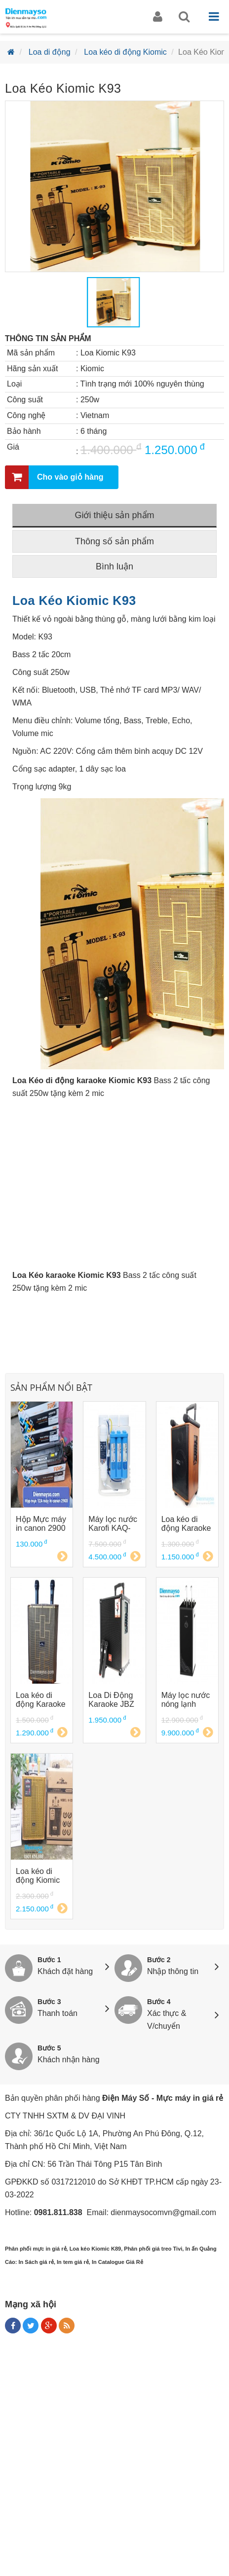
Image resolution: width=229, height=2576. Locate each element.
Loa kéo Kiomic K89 (95, 2249)
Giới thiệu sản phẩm (114, 515)
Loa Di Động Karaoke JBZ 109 (111, 1700)
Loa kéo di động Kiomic (125, 52)
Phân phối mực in (27, 2249)
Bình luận (114, 566)
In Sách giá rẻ (36, 2262)
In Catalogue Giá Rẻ (117, 2262)
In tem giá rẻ (73, 2262)
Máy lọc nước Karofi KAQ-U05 (112, 1524)
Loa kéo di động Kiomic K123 (38, 1876)
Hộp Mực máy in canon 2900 (41, 1523)
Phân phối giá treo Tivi (153, 2249)
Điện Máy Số (125, 2098)
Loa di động (50, 52)
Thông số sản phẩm (114, 541)
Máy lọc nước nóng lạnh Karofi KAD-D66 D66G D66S (185, 1700)
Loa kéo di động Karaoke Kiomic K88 (186, 1524)
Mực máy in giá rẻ (190, 2098)
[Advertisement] (114, 2457)
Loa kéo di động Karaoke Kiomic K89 (41, 1700)
